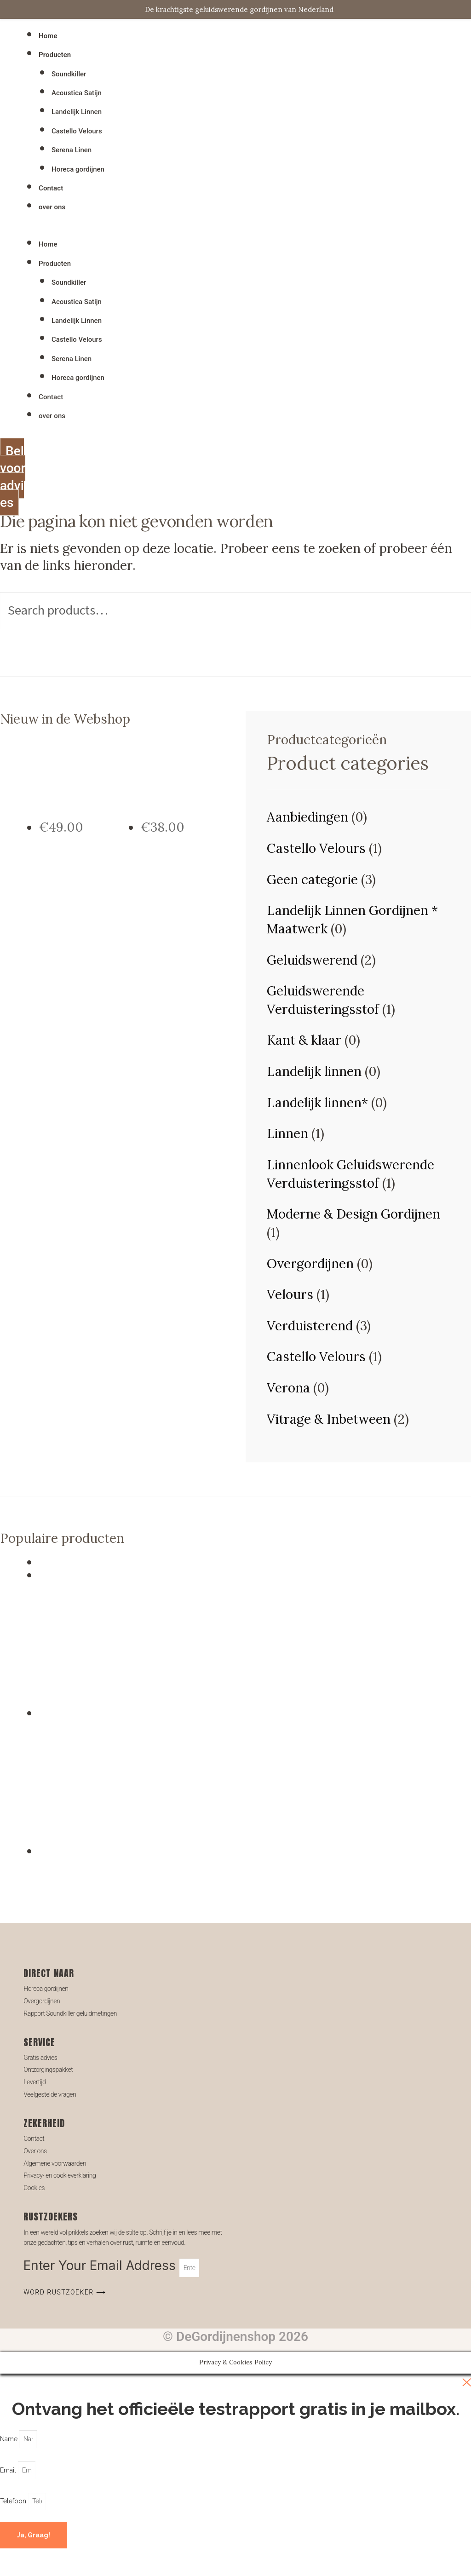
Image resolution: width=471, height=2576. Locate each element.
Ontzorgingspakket (48, 2069)
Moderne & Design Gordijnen (353, 1214)
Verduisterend (310, 1325)
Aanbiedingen (307, 817)
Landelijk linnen (314, 1071)
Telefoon (14, 2501)
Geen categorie (312, 879)
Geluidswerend (312, 960)
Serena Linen (72, 150)
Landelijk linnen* (317, 1102)
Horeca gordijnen (78, 169)
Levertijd (34, 2082)
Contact (51, 188)
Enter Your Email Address (101, 2265)
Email (9, 2470)
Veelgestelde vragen (49, 2094)
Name (9, 2439)
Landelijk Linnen (77, 112)
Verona (288, 1388)
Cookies (34, 2187)
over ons (52, 207)
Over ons (35, 2151)
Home (48, 36)
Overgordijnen (310, 1263)
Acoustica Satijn (77, 93)
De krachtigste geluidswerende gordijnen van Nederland (239, 9)
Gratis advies (40, 2057)
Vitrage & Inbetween (329, 1419)
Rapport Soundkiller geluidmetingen (70, 2013)
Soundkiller (69, 74)
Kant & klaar (304, 1040)
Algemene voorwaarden (54, 2163)
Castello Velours (77, 131)
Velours (290, 1294)
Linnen (287, 1133)
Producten (55, 55)
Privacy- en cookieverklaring (59, 2175)
